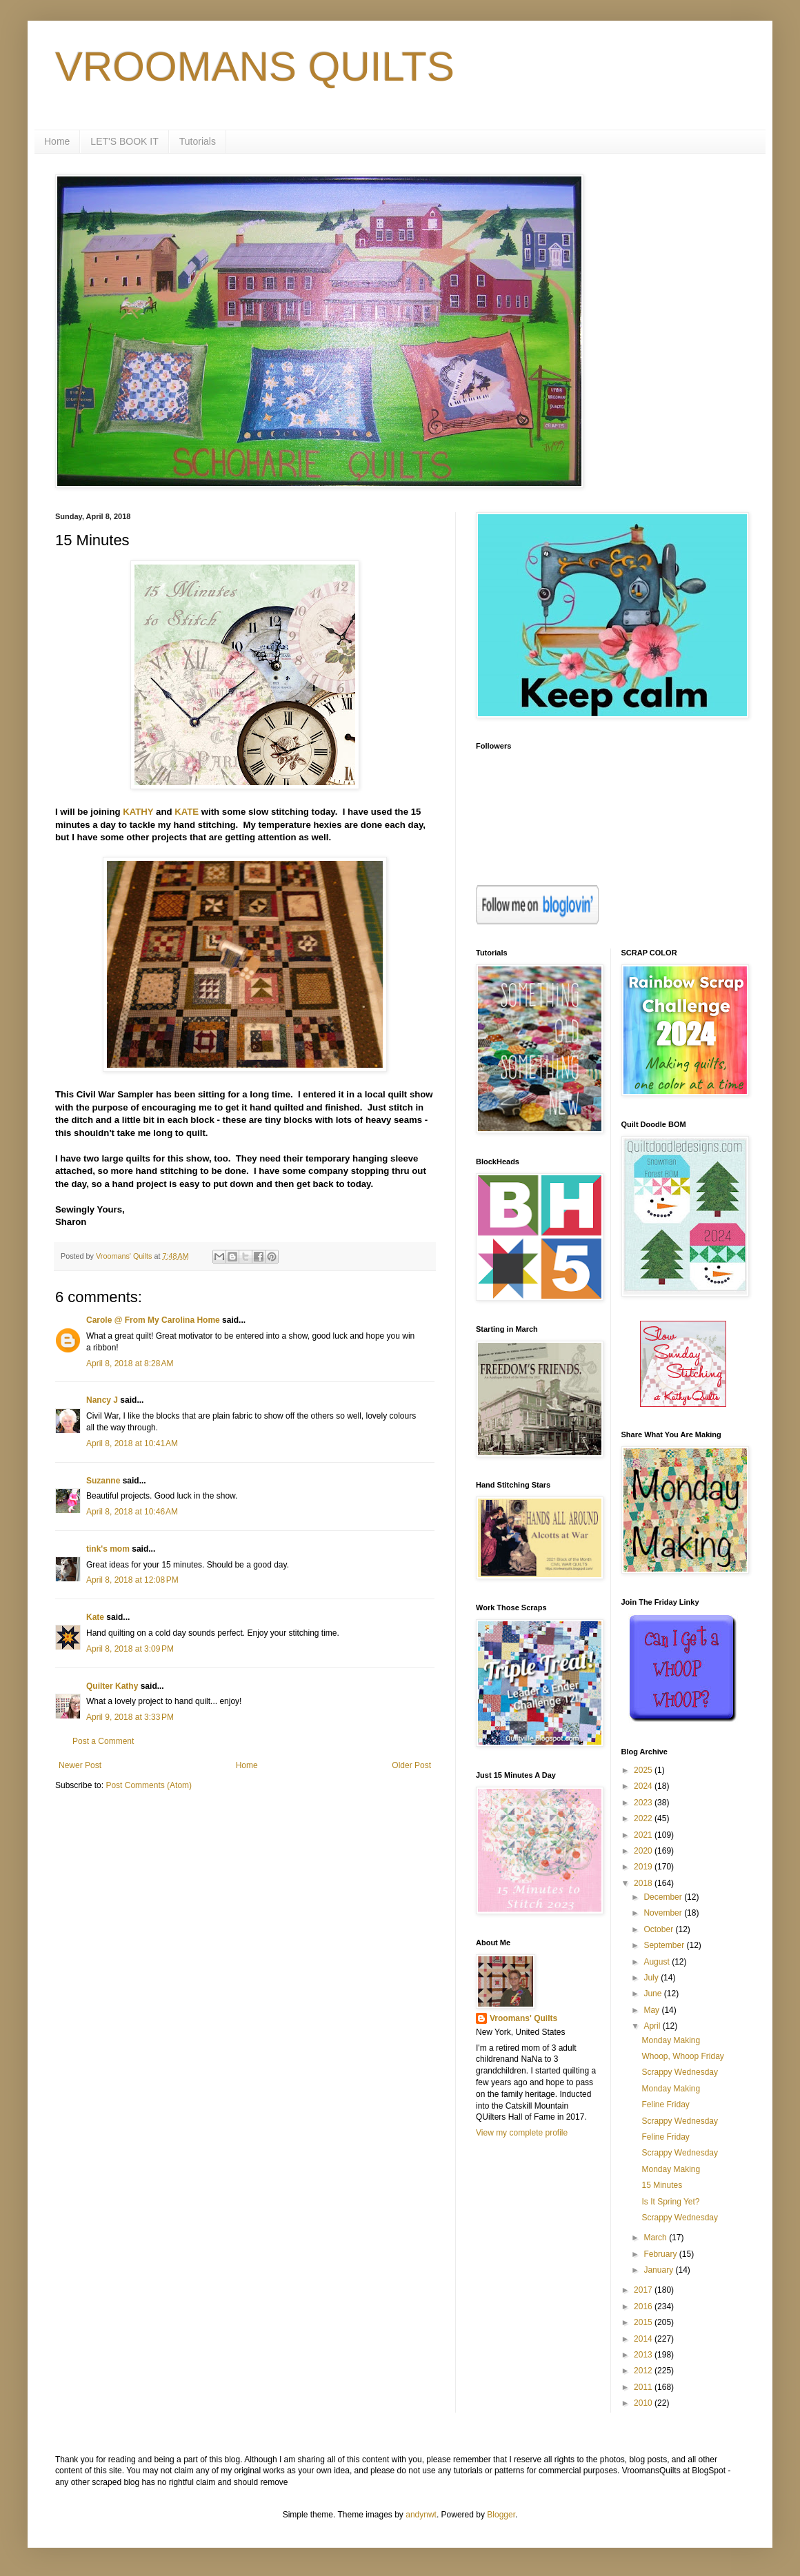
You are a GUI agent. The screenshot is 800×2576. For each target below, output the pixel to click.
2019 (644, 1867)
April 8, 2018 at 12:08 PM (132, 1580)
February (661, 2254)
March (656, 2237)
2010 (644, 2403)
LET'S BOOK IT (124, 141)
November (663, 1913)
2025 (644, 1770)
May (652, 2010)
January (659, 2270)
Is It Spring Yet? (670, 2202)
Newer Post (80, 1765)
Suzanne (103, 1480)
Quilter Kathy (112, 1686)
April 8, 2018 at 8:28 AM (129, 1363)
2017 (644, 2290)
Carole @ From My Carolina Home (153, 1320)
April (652, 2026)
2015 (644, 2322)
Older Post (411, 1765)
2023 (644, 1802)
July (652, 1977)
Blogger (501, 2514)
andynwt (421, 2514)
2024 (644, 1786)
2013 (644, 2355)
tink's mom (108, 1549)
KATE (186, 812)
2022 (644, 1818)
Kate (95, 1617)
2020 (644, 1851)
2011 (644, 2387)
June (653, 1993)
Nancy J (102, 1400)
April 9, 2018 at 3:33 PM (130, 1717)
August (657, 1962)
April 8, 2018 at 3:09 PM (130, 1649)
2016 (644, 2306)
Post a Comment (103, 1741)
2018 (644, 1883)
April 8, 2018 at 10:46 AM (132, 1512)
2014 (644, 2339)
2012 (644, 2370)
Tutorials (197, 141)
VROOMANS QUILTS (254, 66)
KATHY (138, 812)
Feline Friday (665, 2104)
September (664, 1945)
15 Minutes (661, 2185)
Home (57, 141)
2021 (644, 1835)
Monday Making (670, 2040)
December (663, 1897)
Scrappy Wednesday (679, 2072)
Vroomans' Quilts (523, 2018)
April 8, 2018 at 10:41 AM (132, 1443)
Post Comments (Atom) (149, 1785)
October (659, 1929)
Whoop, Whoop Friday (682, 2056)
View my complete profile (522, 2133)
